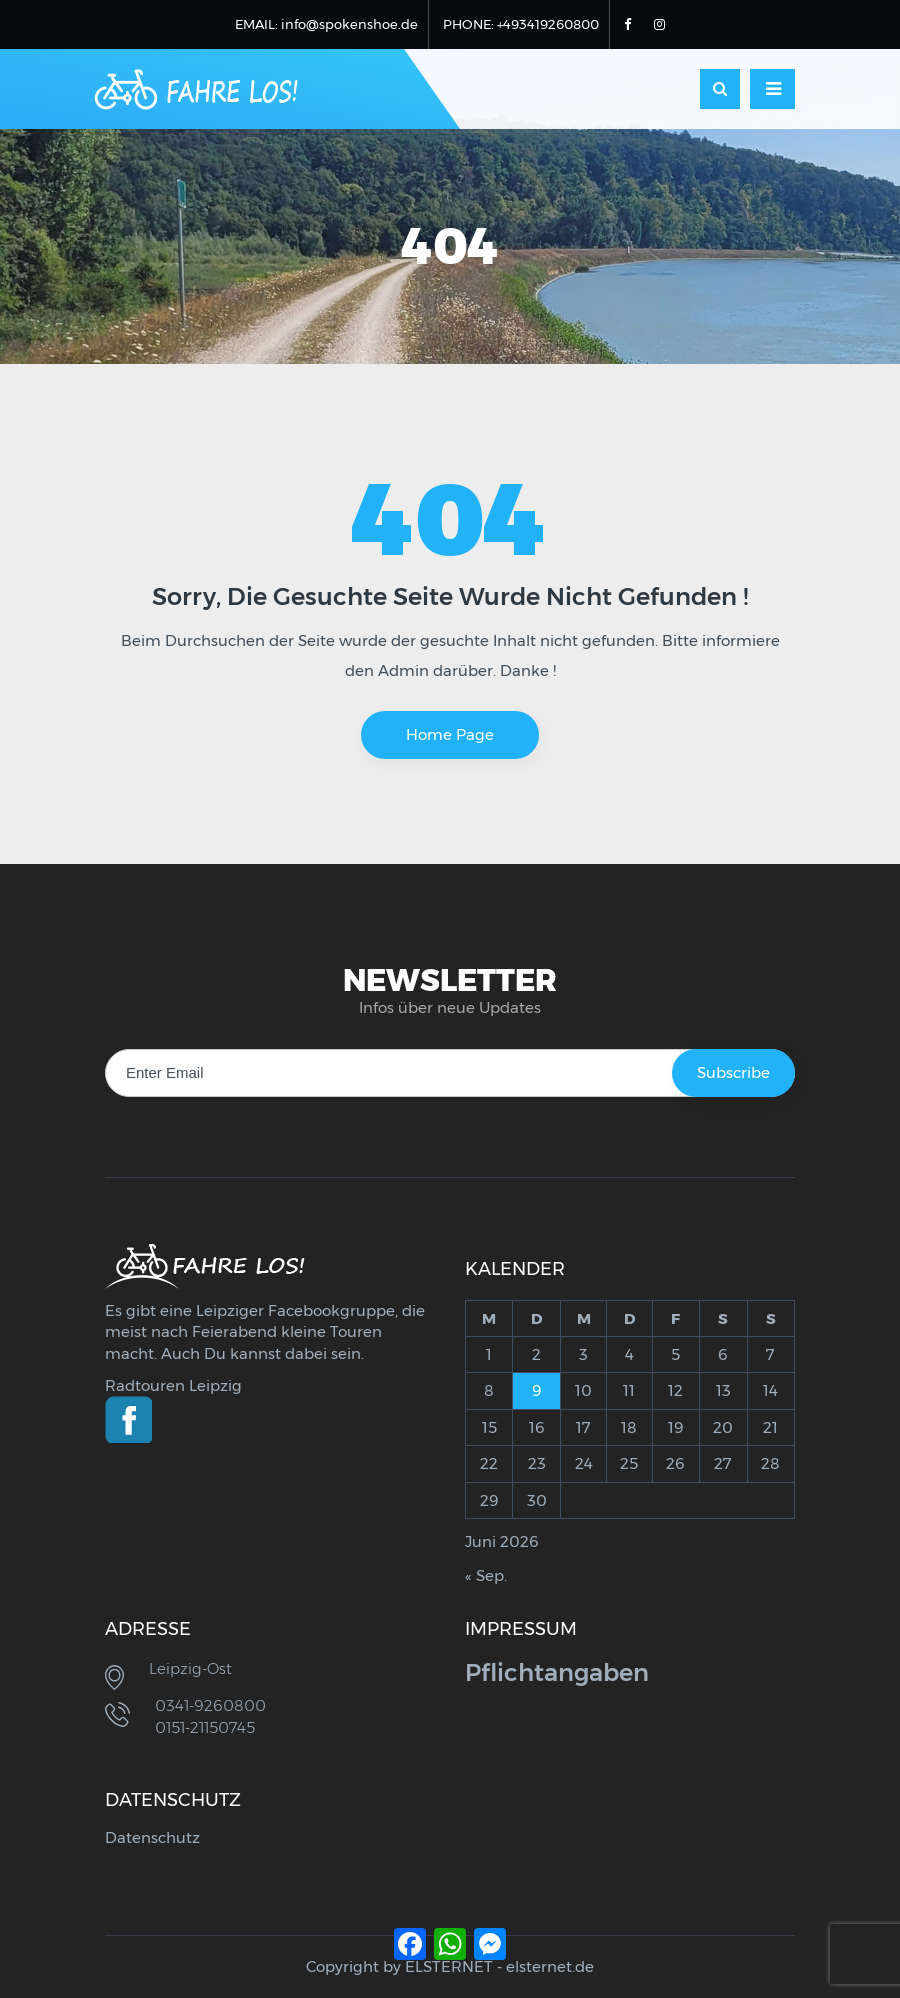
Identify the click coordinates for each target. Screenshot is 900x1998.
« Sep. (486, 1575)
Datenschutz (152, 1837)
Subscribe (733, 1072)
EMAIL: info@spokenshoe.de (326, 24)
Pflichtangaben (557, 1672)
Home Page (450, 734)
